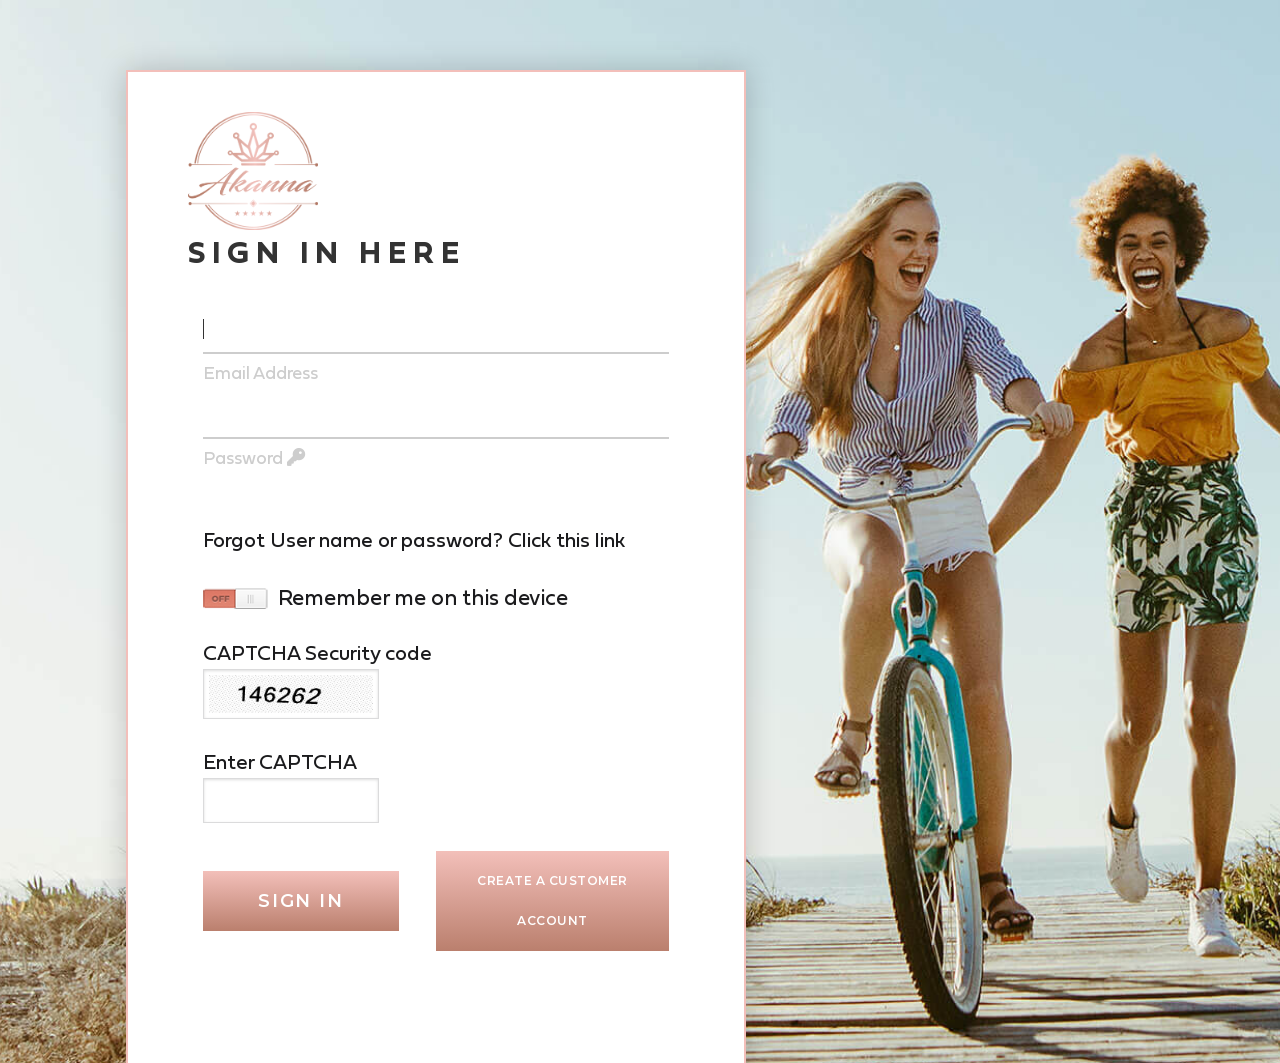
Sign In (301, 901)
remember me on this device (423, 597)
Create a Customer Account (552, 900)
